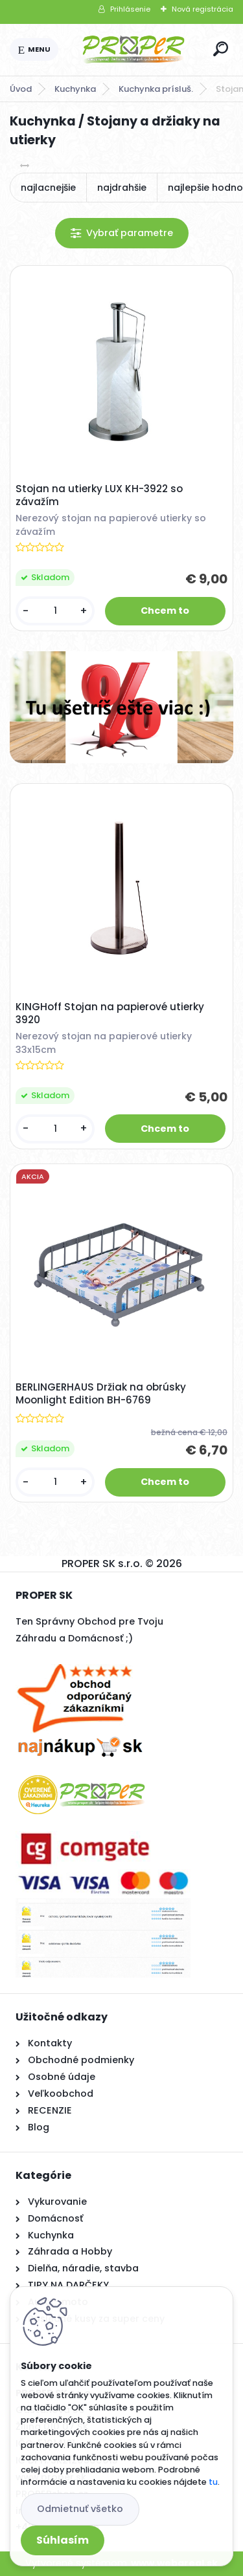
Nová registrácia (202, 9)
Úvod (21, 89)
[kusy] (55, 610)
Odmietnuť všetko (80, 2508)
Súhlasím (62, 2540)
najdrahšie (121, 187)
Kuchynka (75, 89)
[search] (220, 48)
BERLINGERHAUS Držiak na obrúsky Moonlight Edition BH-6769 (101, 1394)
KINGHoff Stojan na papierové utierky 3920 (110, 1013)
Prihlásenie (130, 9)
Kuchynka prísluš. (156, 89)
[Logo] (133, 50)
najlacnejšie (48, 187)
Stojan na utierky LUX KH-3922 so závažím (99, 495)
